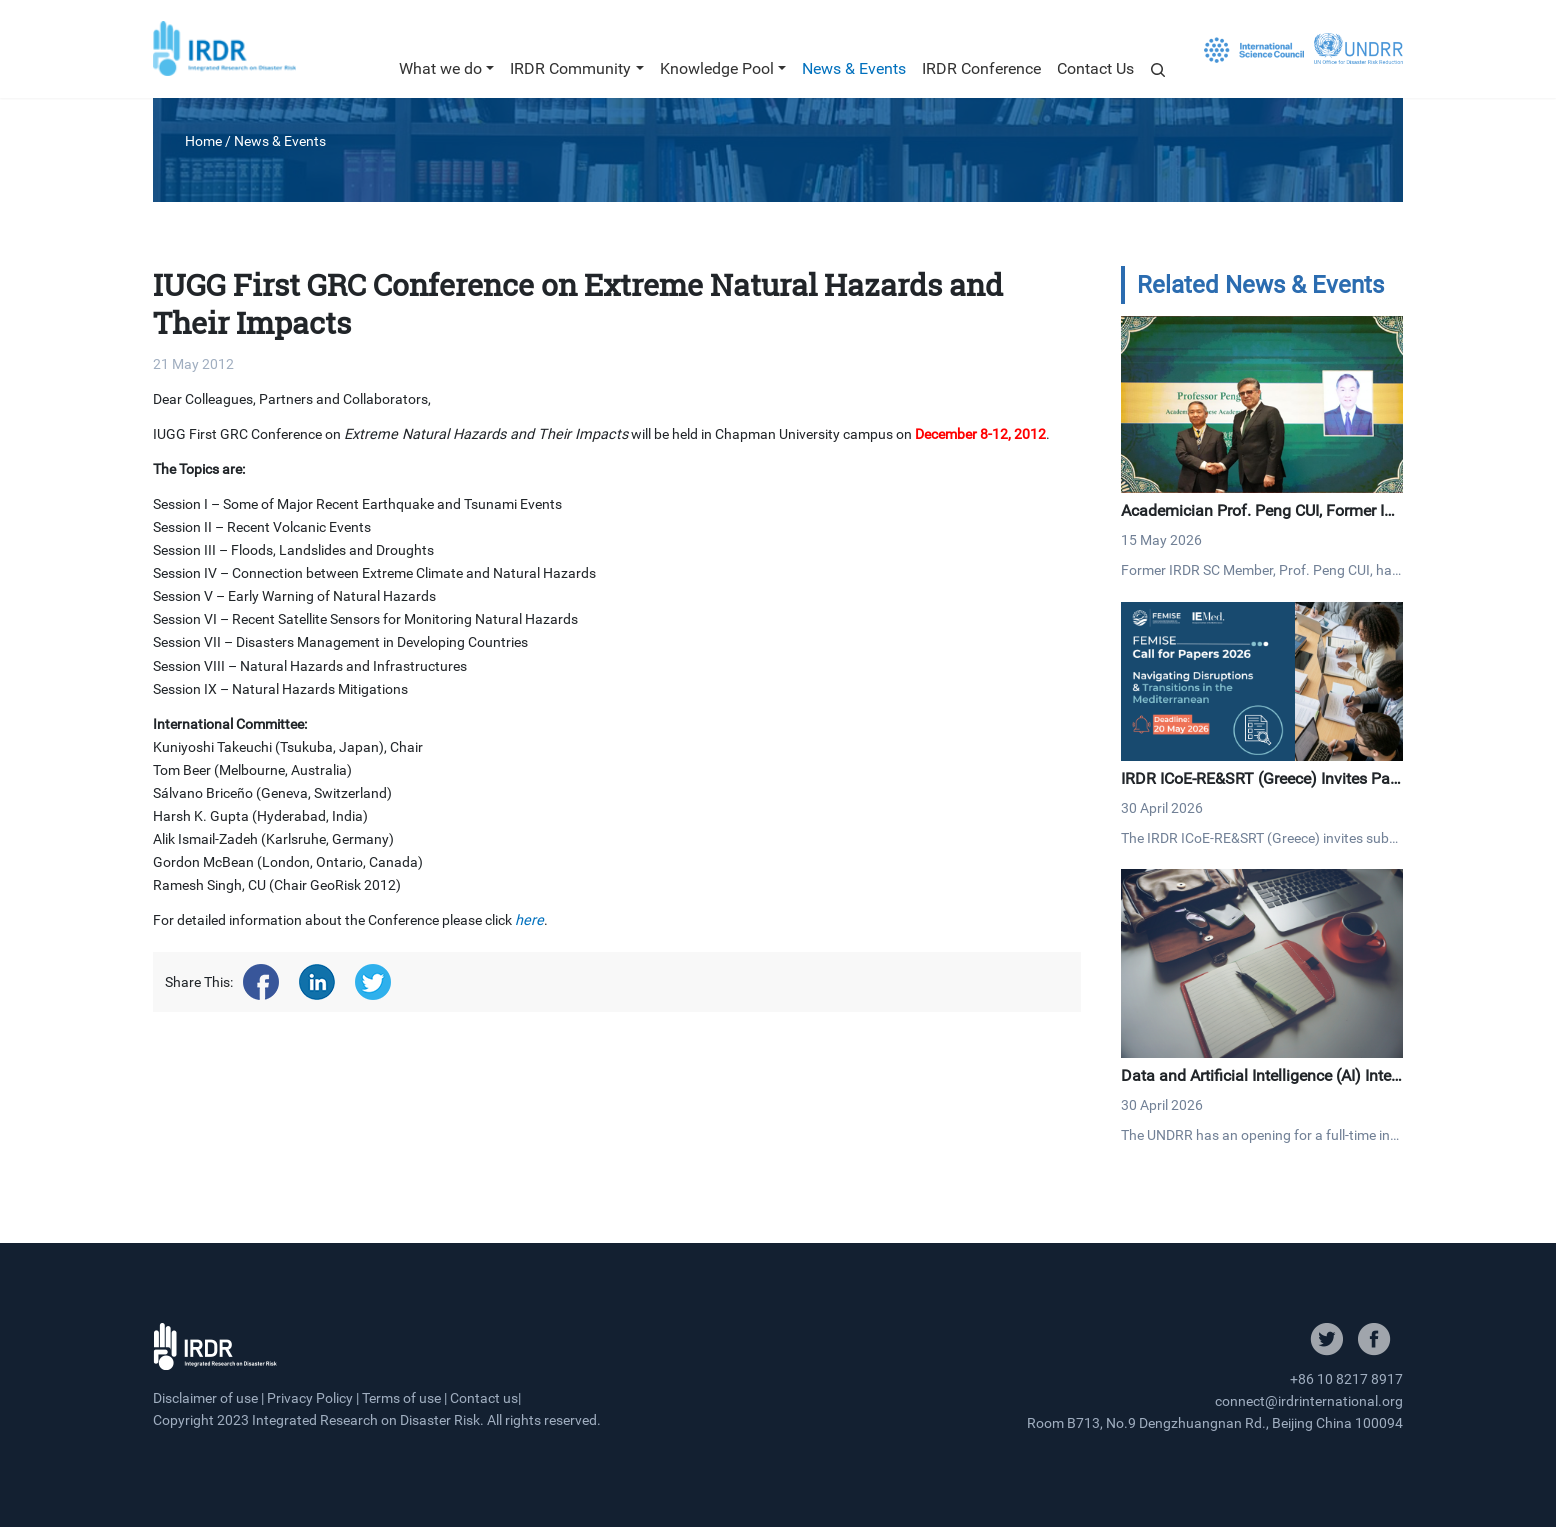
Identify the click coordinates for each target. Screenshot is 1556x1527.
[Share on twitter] (373, 982)
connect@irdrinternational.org (1309, 1401)
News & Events (854, 68)
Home (203, 141)
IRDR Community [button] (570, 68)
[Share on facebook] (261, 982)
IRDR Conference (981, 68)
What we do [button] (440, 68)
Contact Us (1095, 68)
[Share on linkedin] (317, 982)
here (529, 920)
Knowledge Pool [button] (717, 68)
